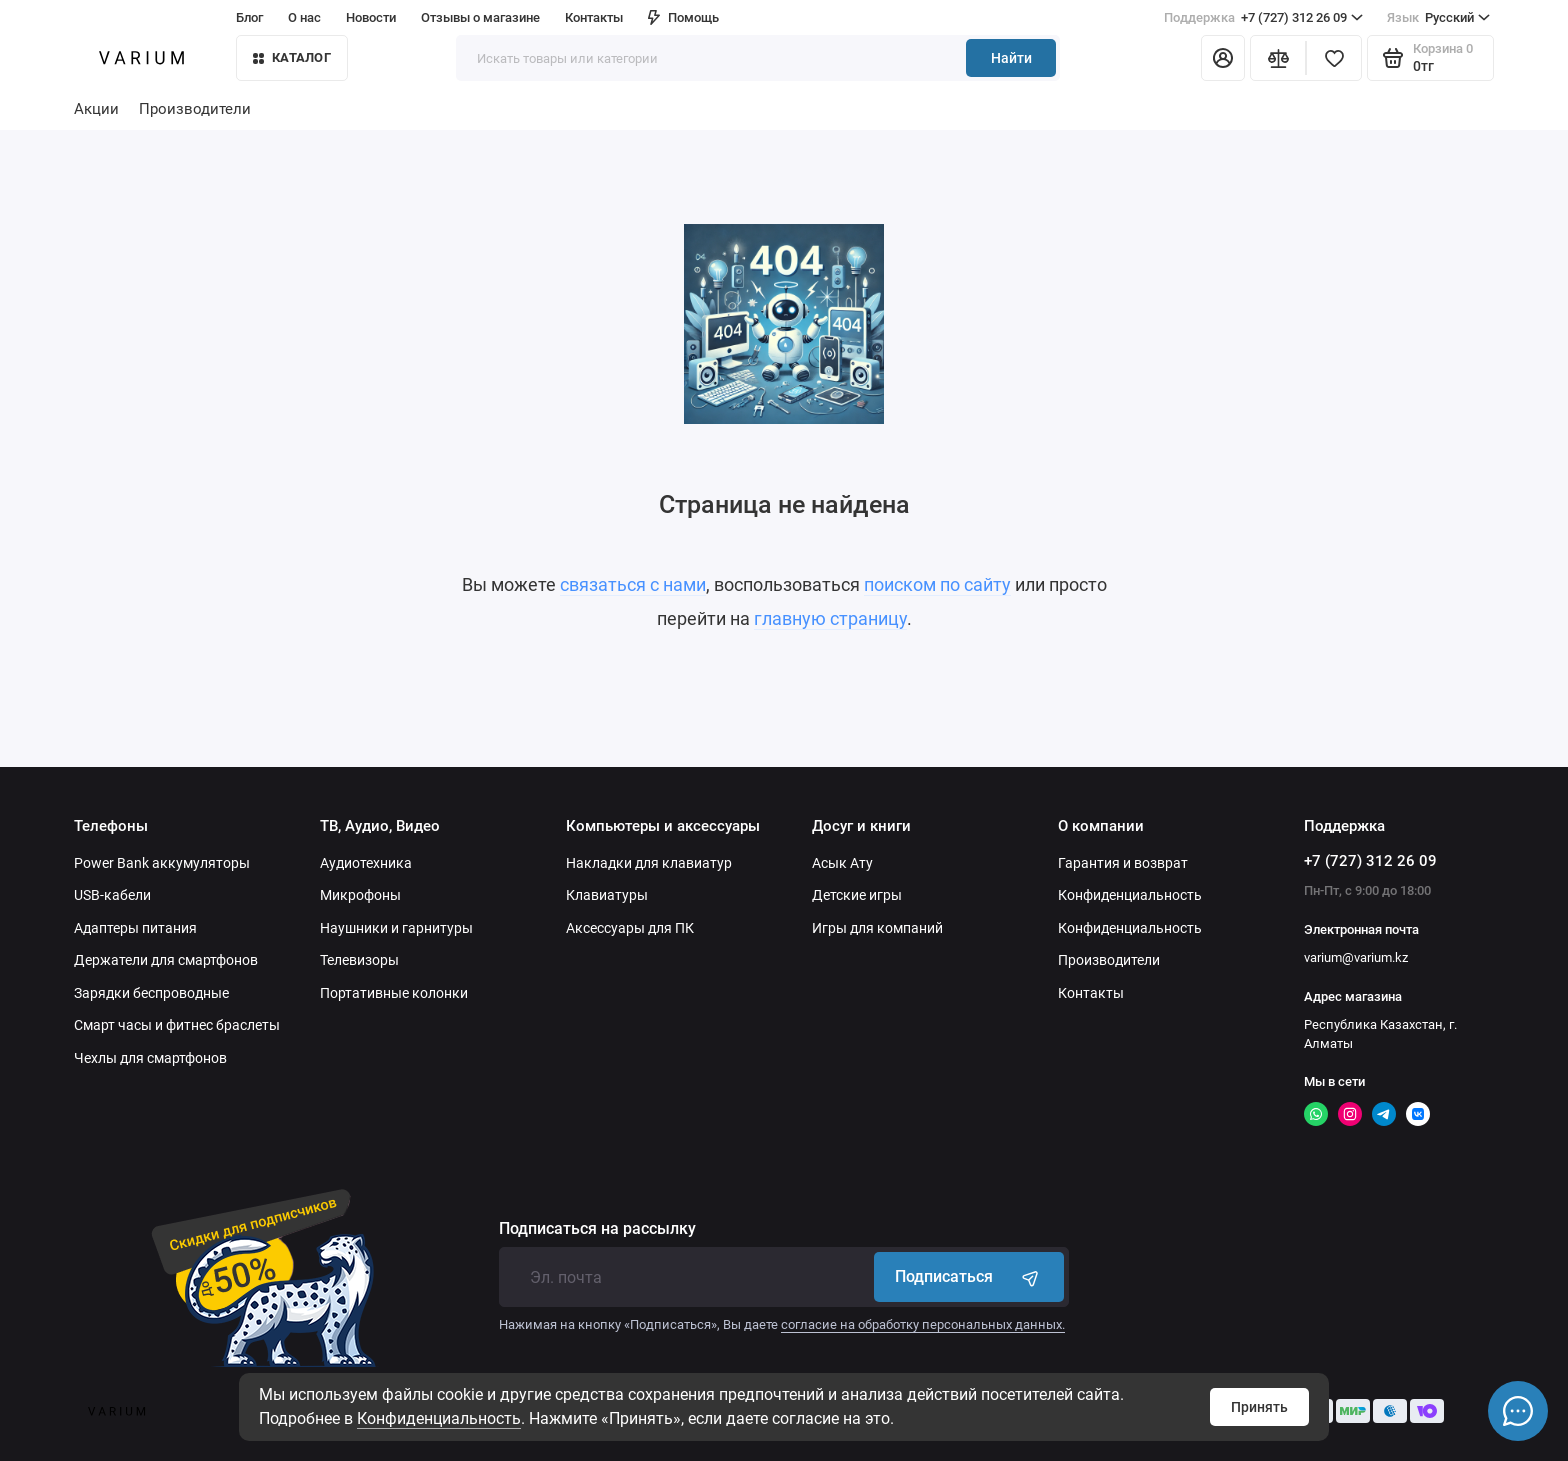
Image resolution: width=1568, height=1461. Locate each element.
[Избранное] (1334, 58)
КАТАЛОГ (292, 57)
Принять (1259, 1407)
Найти (1011, 58)
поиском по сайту (937, 584)
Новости (371, 17)
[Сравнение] (1278, 58)
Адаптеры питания (135, 928)
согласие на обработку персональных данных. (923, 1324)
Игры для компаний (877, 928)
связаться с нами (633, 584)
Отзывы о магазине (480, 17)
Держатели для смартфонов (166, 960)
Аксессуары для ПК (630, 928)
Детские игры (857, 895)
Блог (249, 17)
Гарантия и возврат (1123, 863)
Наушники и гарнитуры (396, 928)
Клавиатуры (607, 895)
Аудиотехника (366, 863)
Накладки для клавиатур (649, 863)
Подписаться (969, 1277)
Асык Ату (842, 863)
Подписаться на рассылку (597, 1229)
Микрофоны (360, 895)
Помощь (683, 17)
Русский (1438, 18)
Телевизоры (359, 960)
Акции (96, 109)
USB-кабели (112, 895)
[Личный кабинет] (1223, 58)
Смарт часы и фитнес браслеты (177, 1025)
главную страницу (830, 618)
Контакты (594, 17)
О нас (304, 17)
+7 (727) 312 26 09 (1263, 18)
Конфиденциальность (439, 1418)
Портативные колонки (394, 993)
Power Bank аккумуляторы (162, 863)
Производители (195, 109)
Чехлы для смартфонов (150, 1058)
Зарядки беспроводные (151, 993)
